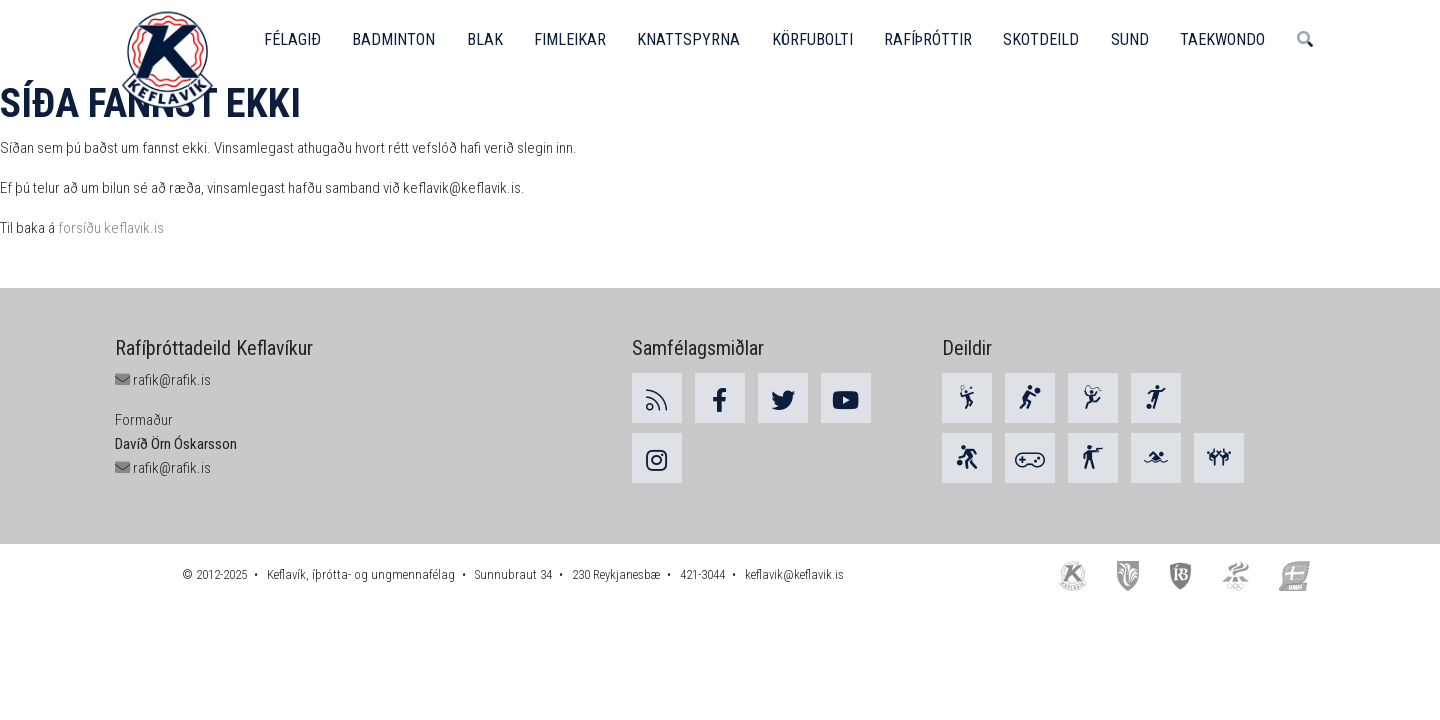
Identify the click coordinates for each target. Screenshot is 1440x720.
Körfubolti (815, 39)
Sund (1137, 39)
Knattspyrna (691, 39)
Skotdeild (1047, 39)
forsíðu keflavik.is (111, 228)
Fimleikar (572, 39)
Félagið (293, 39)
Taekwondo (1231, 39)
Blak (486, 39)
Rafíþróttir (932, 39)
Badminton (395, 39)
